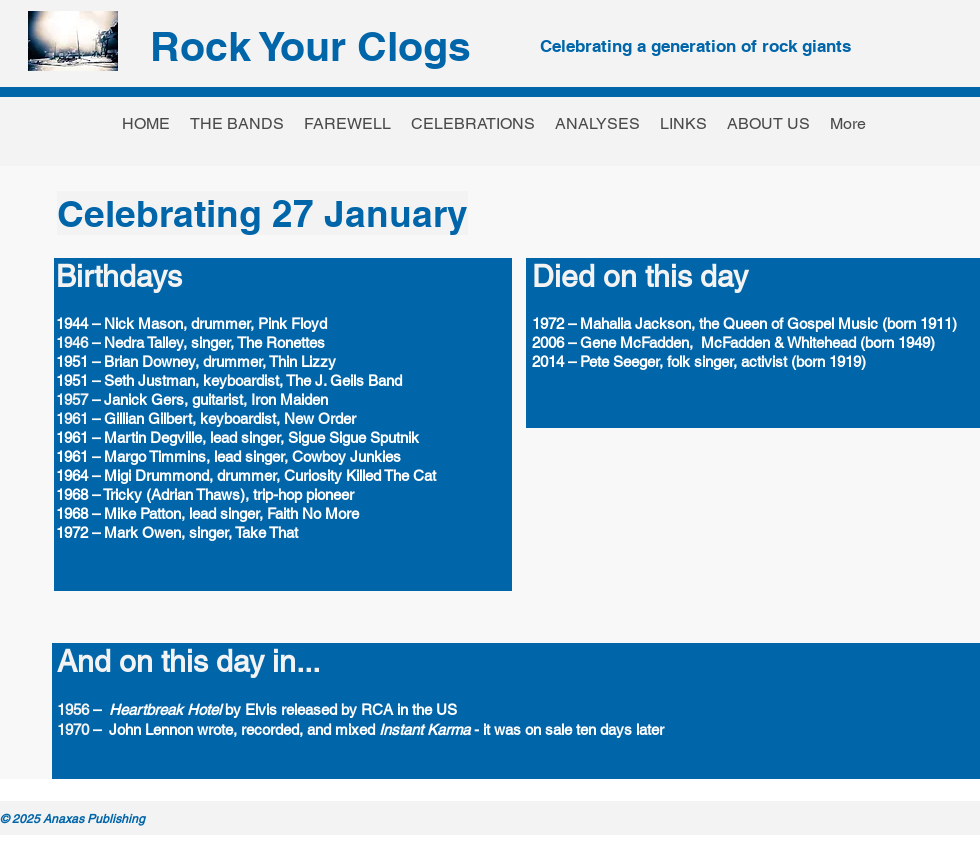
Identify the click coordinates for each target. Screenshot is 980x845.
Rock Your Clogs (310, 46)
